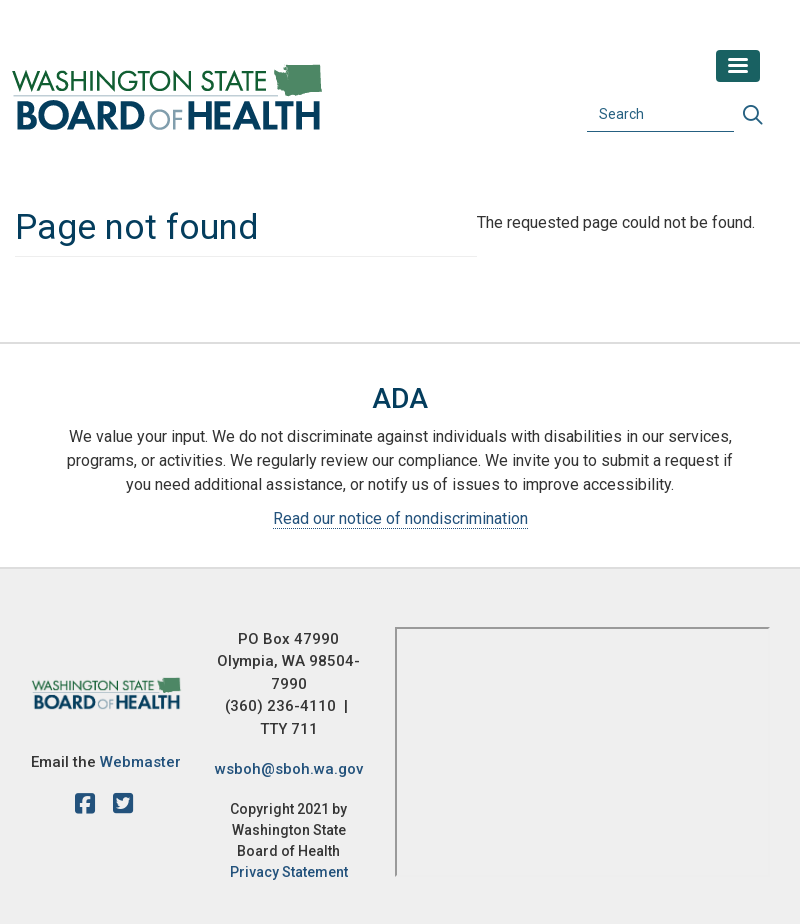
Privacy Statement (289, 872)
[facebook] (90, 807)
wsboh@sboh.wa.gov (289, 769)
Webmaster (140, 762)
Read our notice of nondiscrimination (400, 518)
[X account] (123, 807)
